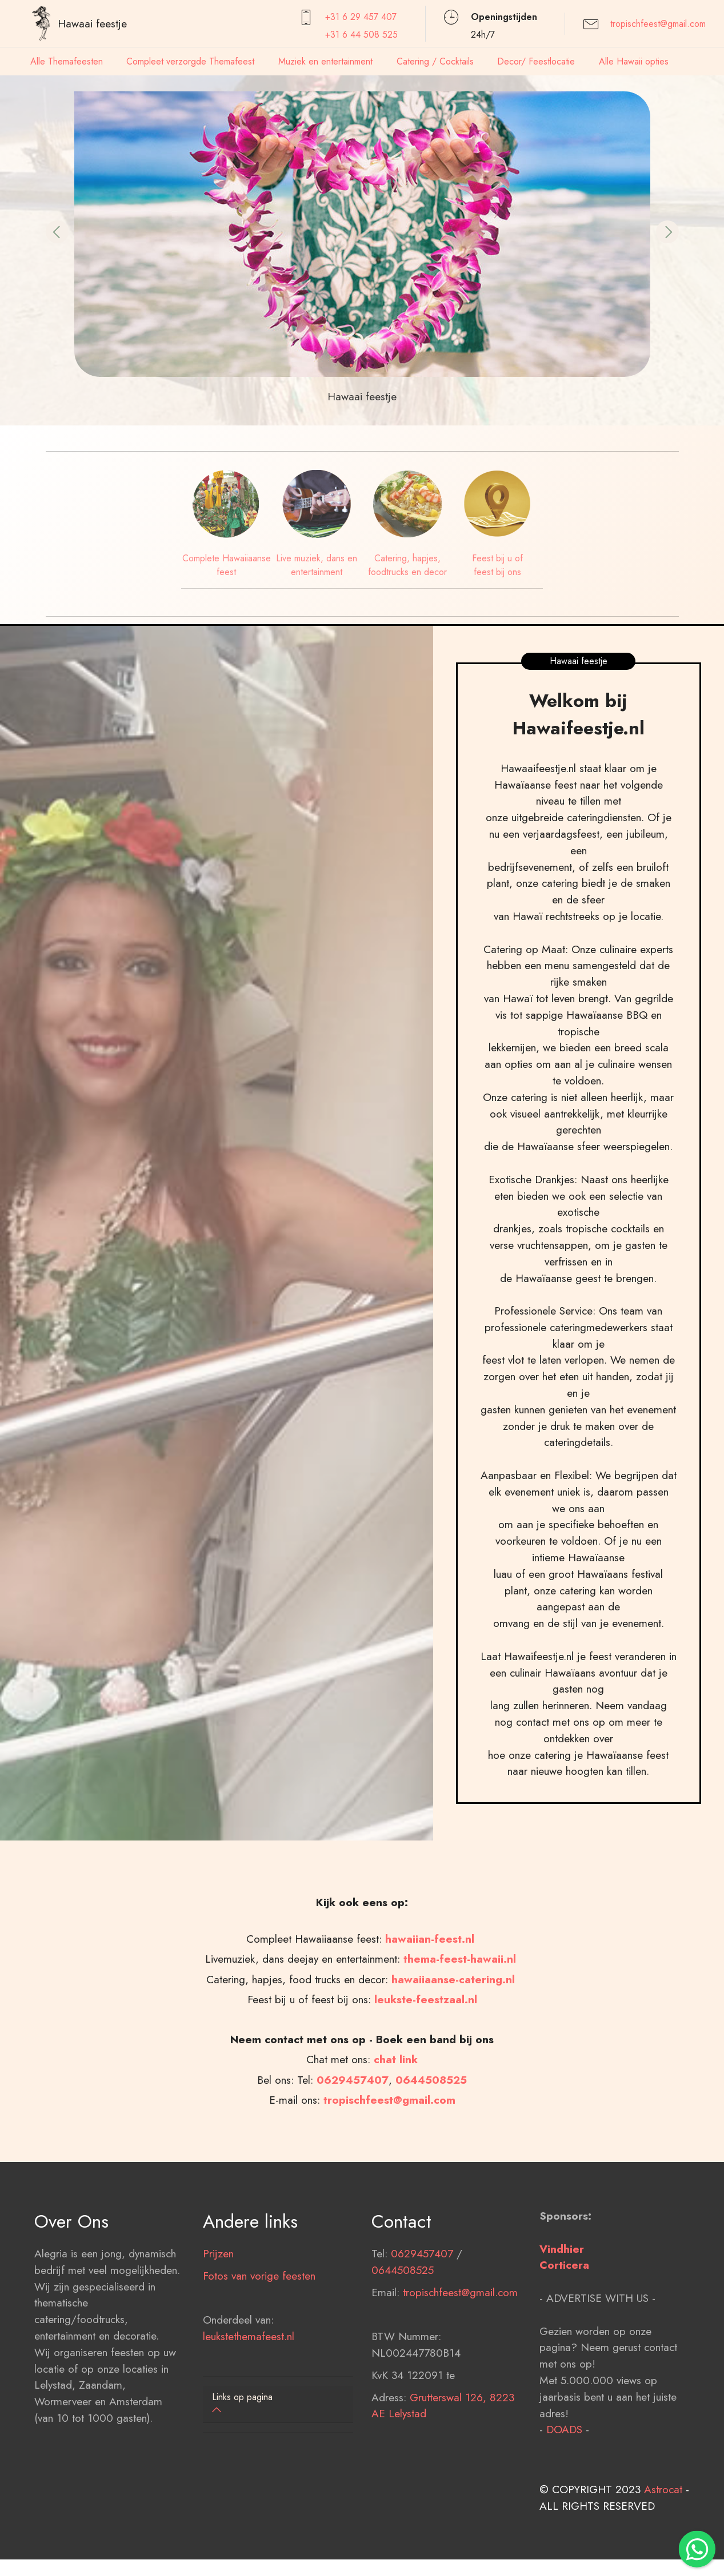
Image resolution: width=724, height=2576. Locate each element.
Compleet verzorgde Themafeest (190, 61)
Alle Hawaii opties (634, 61)
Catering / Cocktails (435, 61)
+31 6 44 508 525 (361, 34)
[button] (57, 231)
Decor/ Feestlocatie (536, 61)
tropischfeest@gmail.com (658, 23)
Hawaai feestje (92, 23)
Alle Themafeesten (66, 61)
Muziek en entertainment (325, 61)
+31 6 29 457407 (361, 16)
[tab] (278, 2404)
